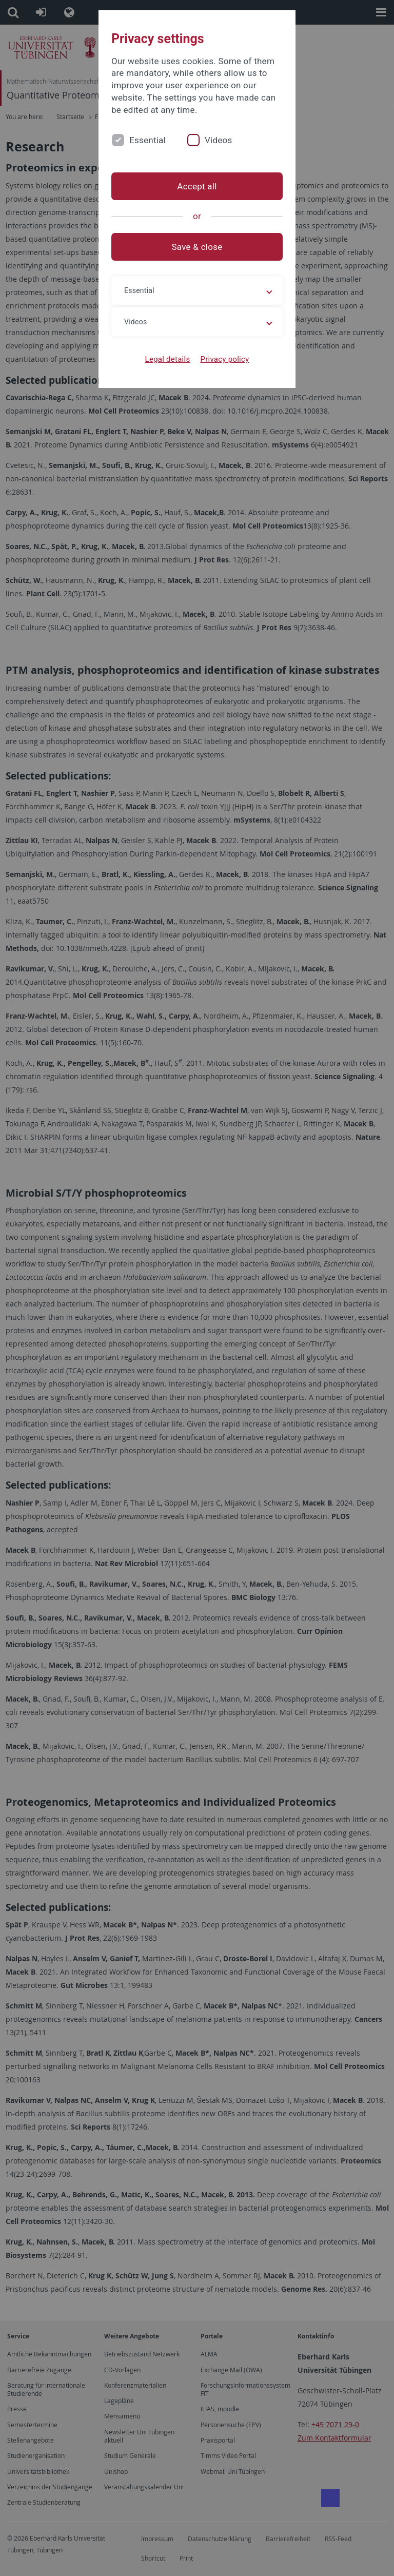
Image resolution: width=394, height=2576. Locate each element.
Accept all (196, 186)
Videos (218, 140)
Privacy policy (224, 359)
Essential (147, 140)
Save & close (197, 247)
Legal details (167, 359)
